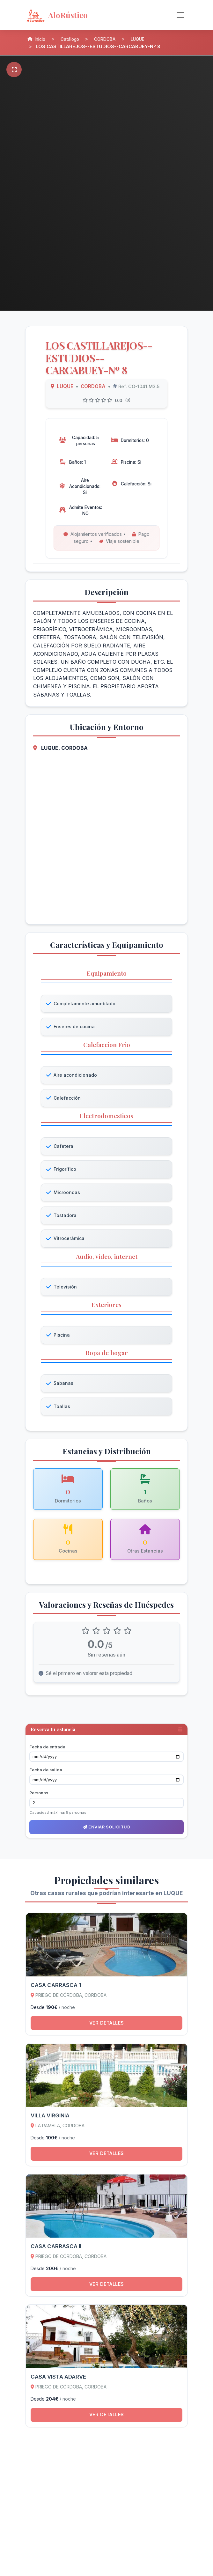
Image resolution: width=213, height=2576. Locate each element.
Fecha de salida (45, 1773)
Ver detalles (107, 2027)
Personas (38, 1796)
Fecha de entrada (47, 1750)
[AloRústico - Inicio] (76, 15)
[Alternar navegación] (180, 15)
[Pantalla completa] (14, 69)
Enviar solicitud (106, 1830)
